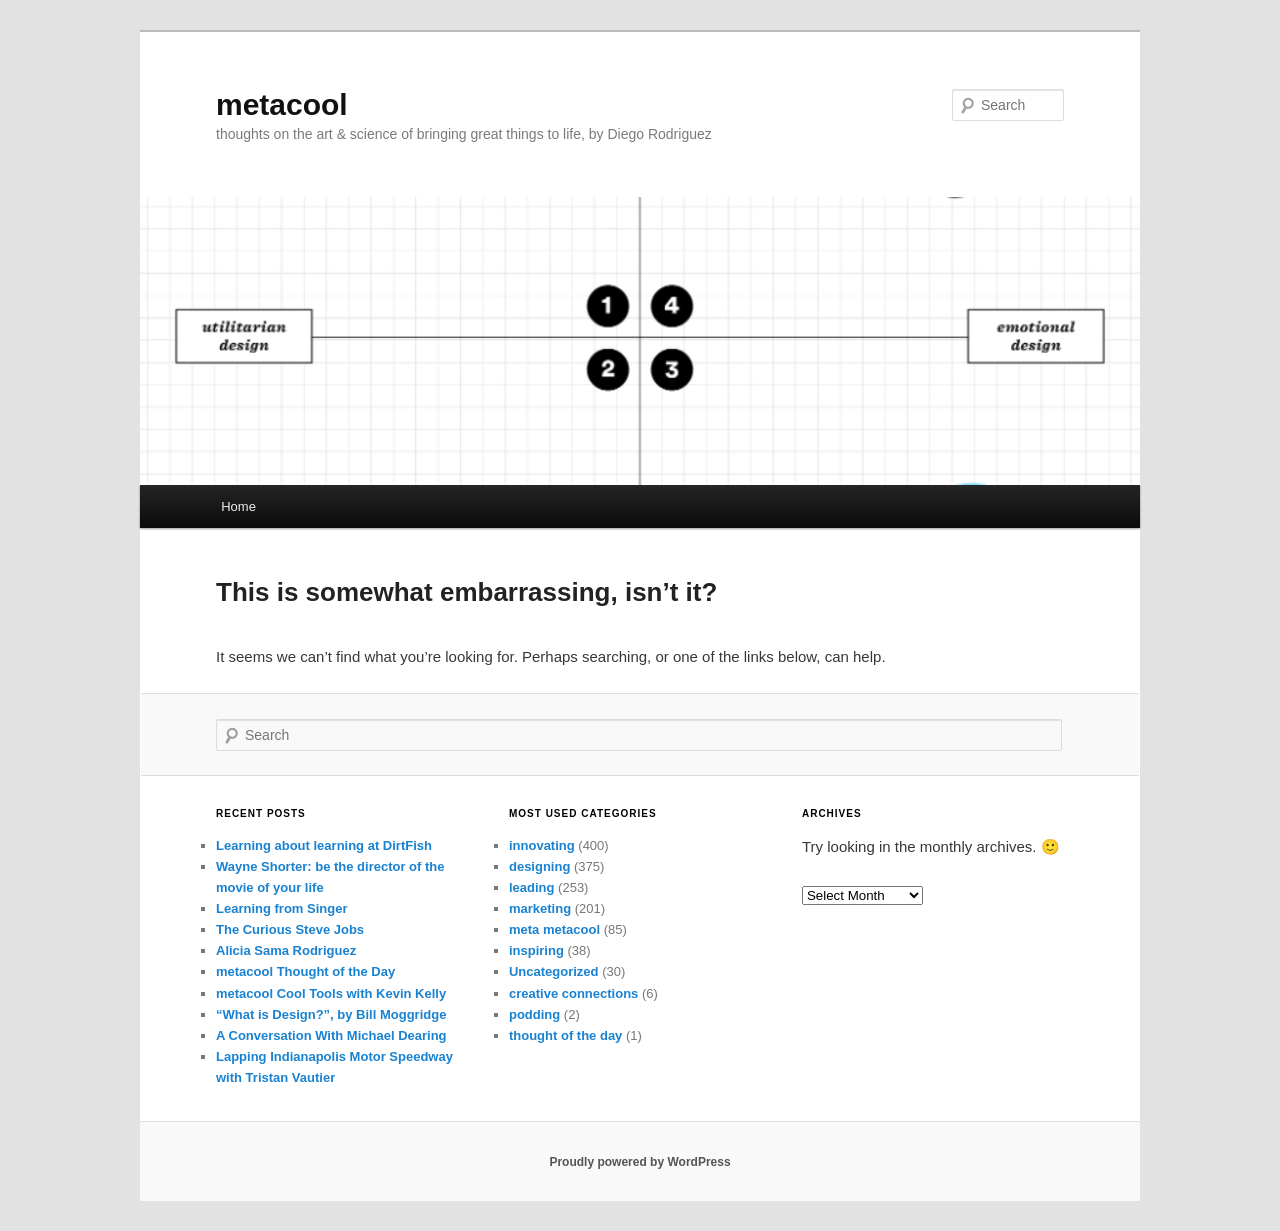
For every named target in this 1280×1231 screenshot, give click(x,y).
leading (532, 887)
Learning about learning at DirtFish (324, 845)
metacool (282, 104)
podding (534, 1014)
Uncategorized (554, 971)
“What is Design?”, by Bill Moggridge (331, 1014)
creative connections (573, 993)
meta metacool (554, 929)
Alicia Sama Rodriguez (286, 950)
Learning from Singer (281, 908)
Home (238, 506)
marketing (540, 908)
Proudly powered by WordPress (639, 1162)
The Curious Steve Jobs (290, 929)
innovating (542, 845)
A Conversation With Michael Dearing (331, 1035)
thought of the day (565, 1035)
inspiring (536, 950)
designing (539, 866)
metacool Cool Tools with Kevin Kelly (331, 993)
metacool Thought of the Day (305, 971)
